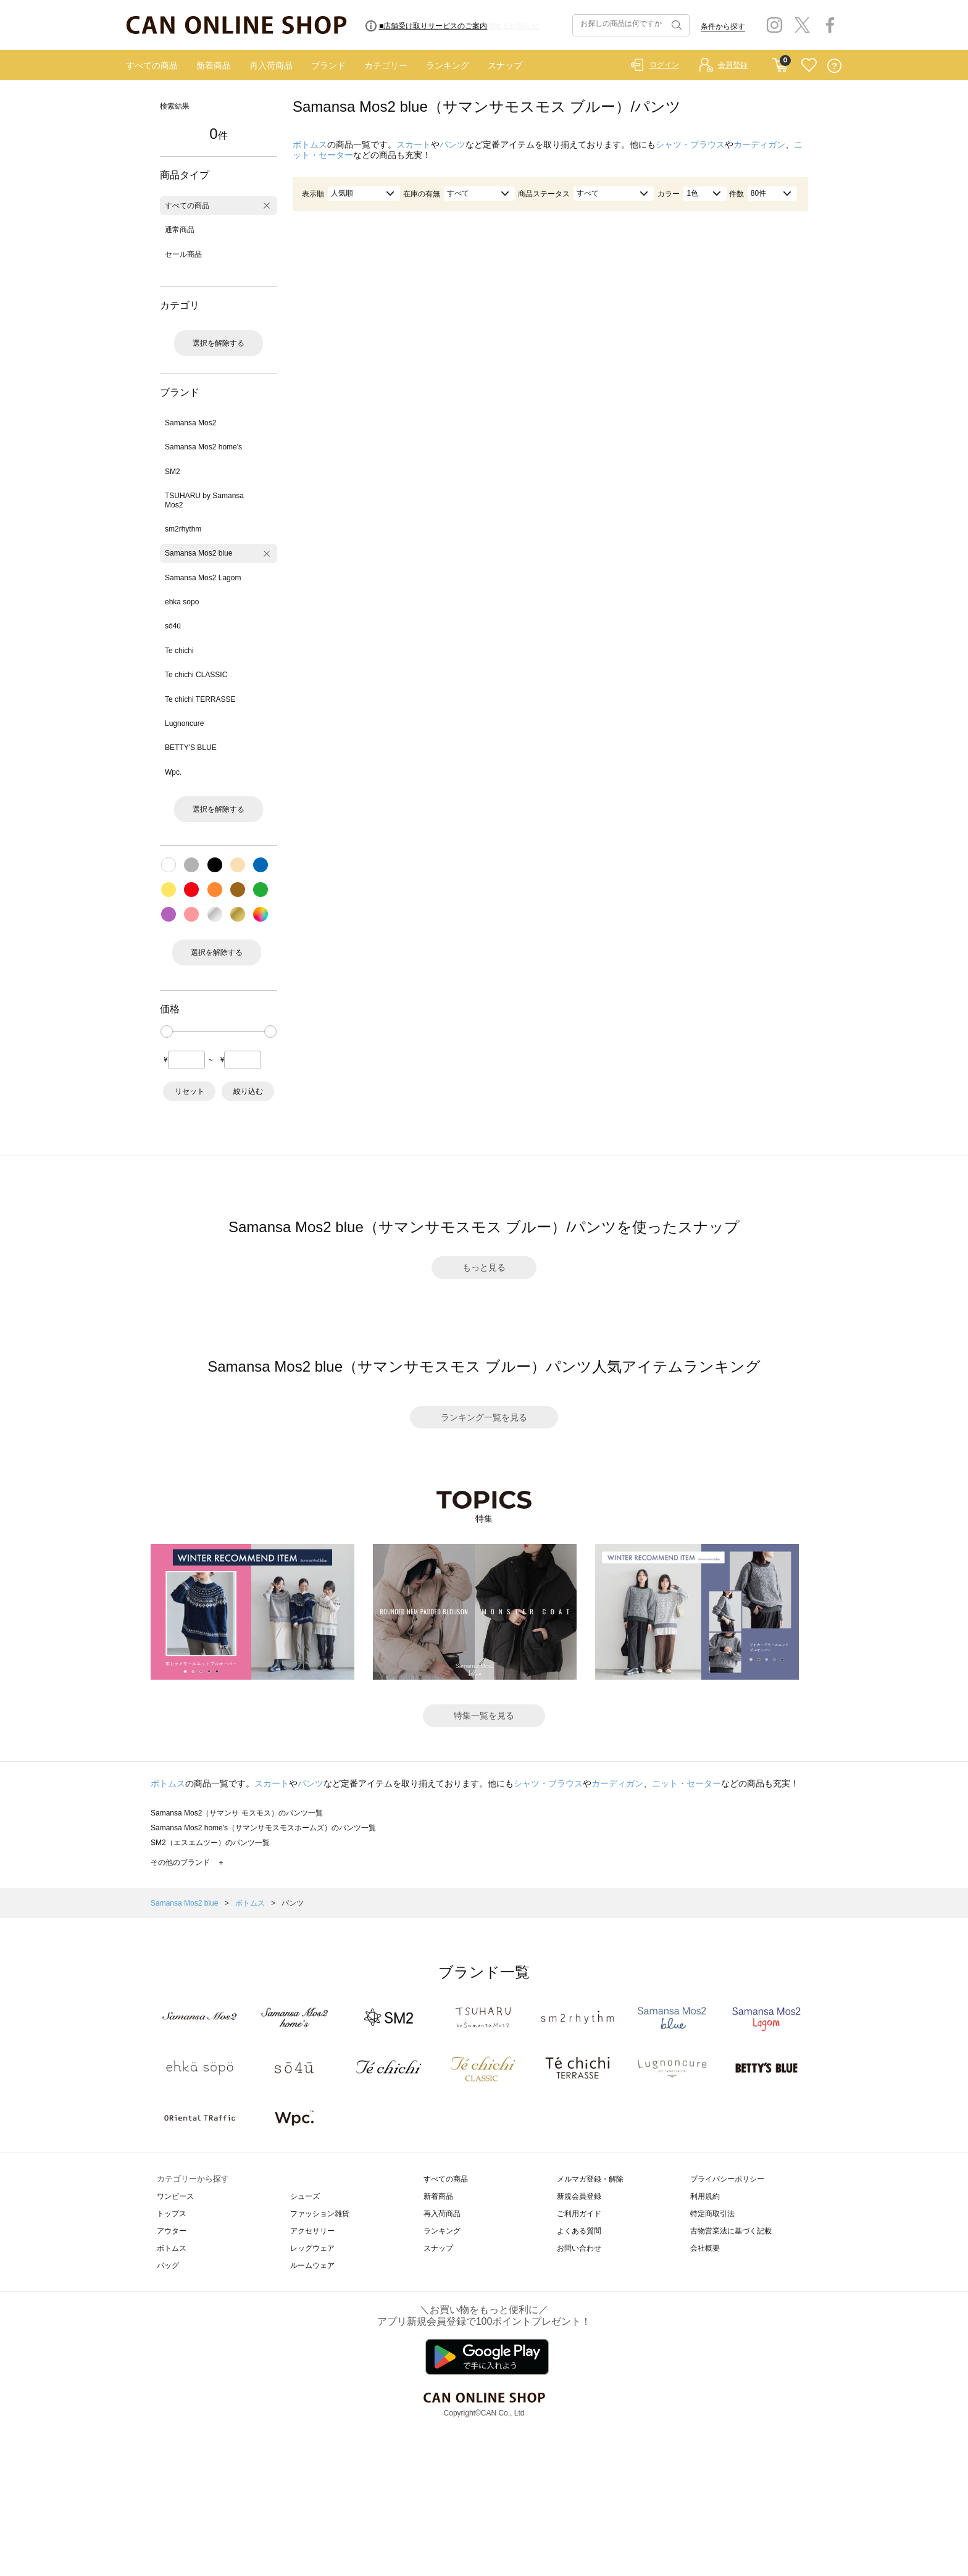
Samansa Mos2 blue (198, 553)
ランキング (447, 65)
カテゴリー (385, 65)
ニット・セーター (686, 1783)
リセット (189, 1091)
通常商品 (179, 229)
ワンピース (175, 2196)
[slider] (167, 1031)
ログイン (664, 64)
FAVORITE (809, 65)
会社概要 (705, 2248)
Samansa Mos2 (190, 423)
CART (780, 62)
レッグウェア (312, 2248)
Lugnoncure (184, 723)
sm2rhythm (183, 529)
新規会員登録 (579, 2196)
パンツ (452, 144)
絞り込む (248, 1091)
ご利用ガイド (579, 2213)
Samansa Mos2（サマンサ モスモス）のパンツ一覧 (237, 1813)
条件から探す (723, 26)
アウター (171, 2231)
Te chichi (179, 650)
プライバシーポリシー (727, 2179)
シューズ (305, 2196)
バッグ (168, 2265)
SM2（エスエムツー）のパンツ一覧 (210, 1842)
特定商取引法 (712, 2213)
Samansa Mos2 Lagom (203, 577)
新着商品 (213, 65)
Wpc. (173, 772)
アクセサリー (312, 2231)
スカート (413, 144)
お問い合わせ (579, 2248)
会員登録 (733, 64)
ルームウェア (312, 2265)
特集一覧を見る (484, 1715)
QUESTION (834, 66)
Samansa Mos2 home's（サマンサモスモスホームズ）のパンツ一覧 (263, 1828)
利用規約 (705, 2196)
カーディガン (759, 144)
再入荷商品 (271, 65)
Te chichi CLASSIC (196, 674)
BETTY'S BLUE (191, 747)
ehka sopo (182, 602)
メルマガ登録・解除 (590, 2179)
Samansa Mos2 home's (203, 447)
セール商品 (183, 254)
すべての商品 (152, 65)
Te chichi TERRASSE (200, 699)
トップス (171, 2213)
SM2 (172, 471)
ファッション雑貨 (319, 2213)
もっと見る (484, 1267)
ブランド (328, 65)
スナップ (505, 65)
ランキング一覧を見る (484, 1417)
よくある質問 (579, 2231)
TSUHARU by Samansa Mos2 (204, 500)
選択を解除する (218, 343)
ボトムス (310, 144)
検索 (675, 25)
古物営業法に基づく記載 (731, 2231)
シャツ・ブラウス (690, 144)
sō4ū (173, 626)
